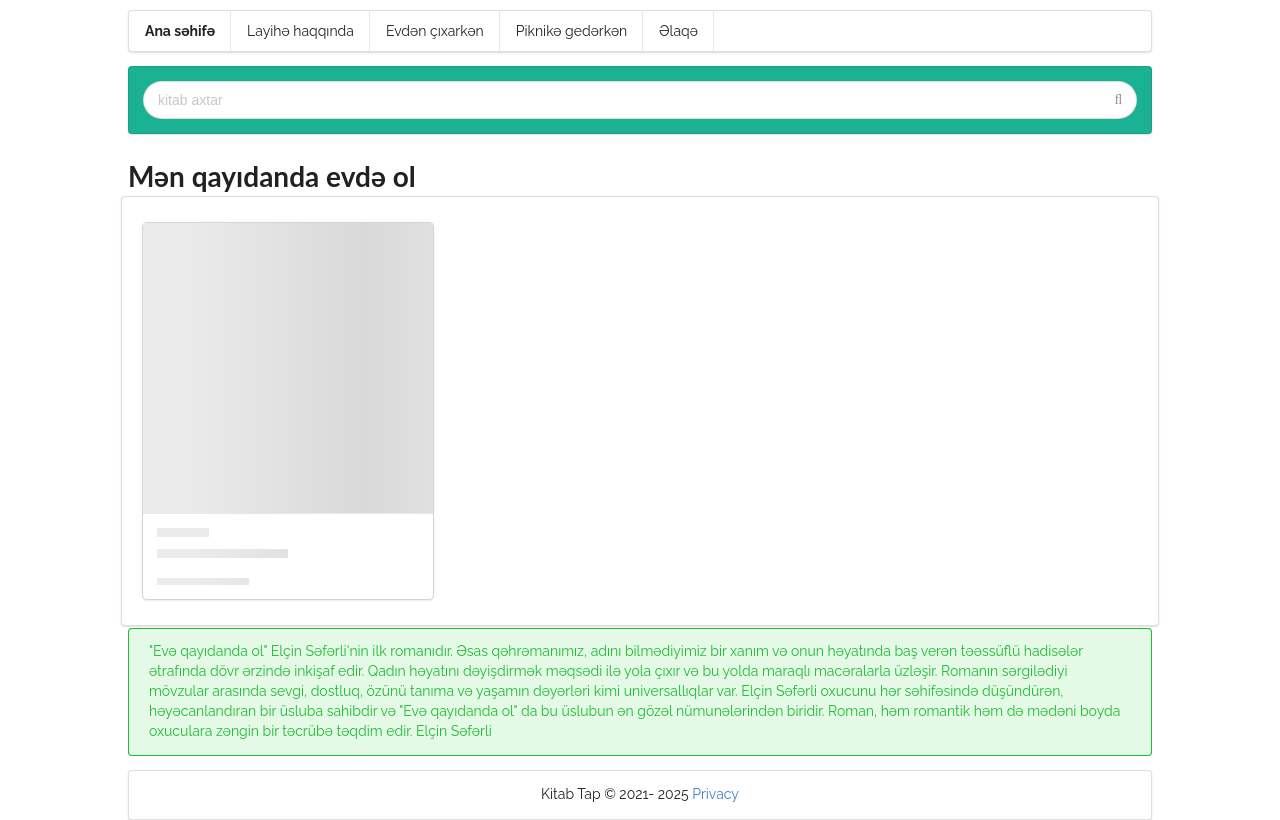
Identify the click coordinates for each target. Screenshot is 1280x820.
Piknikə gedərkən (572, 31)
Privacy (715, 794)
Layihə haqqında (300, 31)
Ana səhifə (180, 31)
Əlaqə (678, 31)
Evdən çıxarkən (435, 31)
